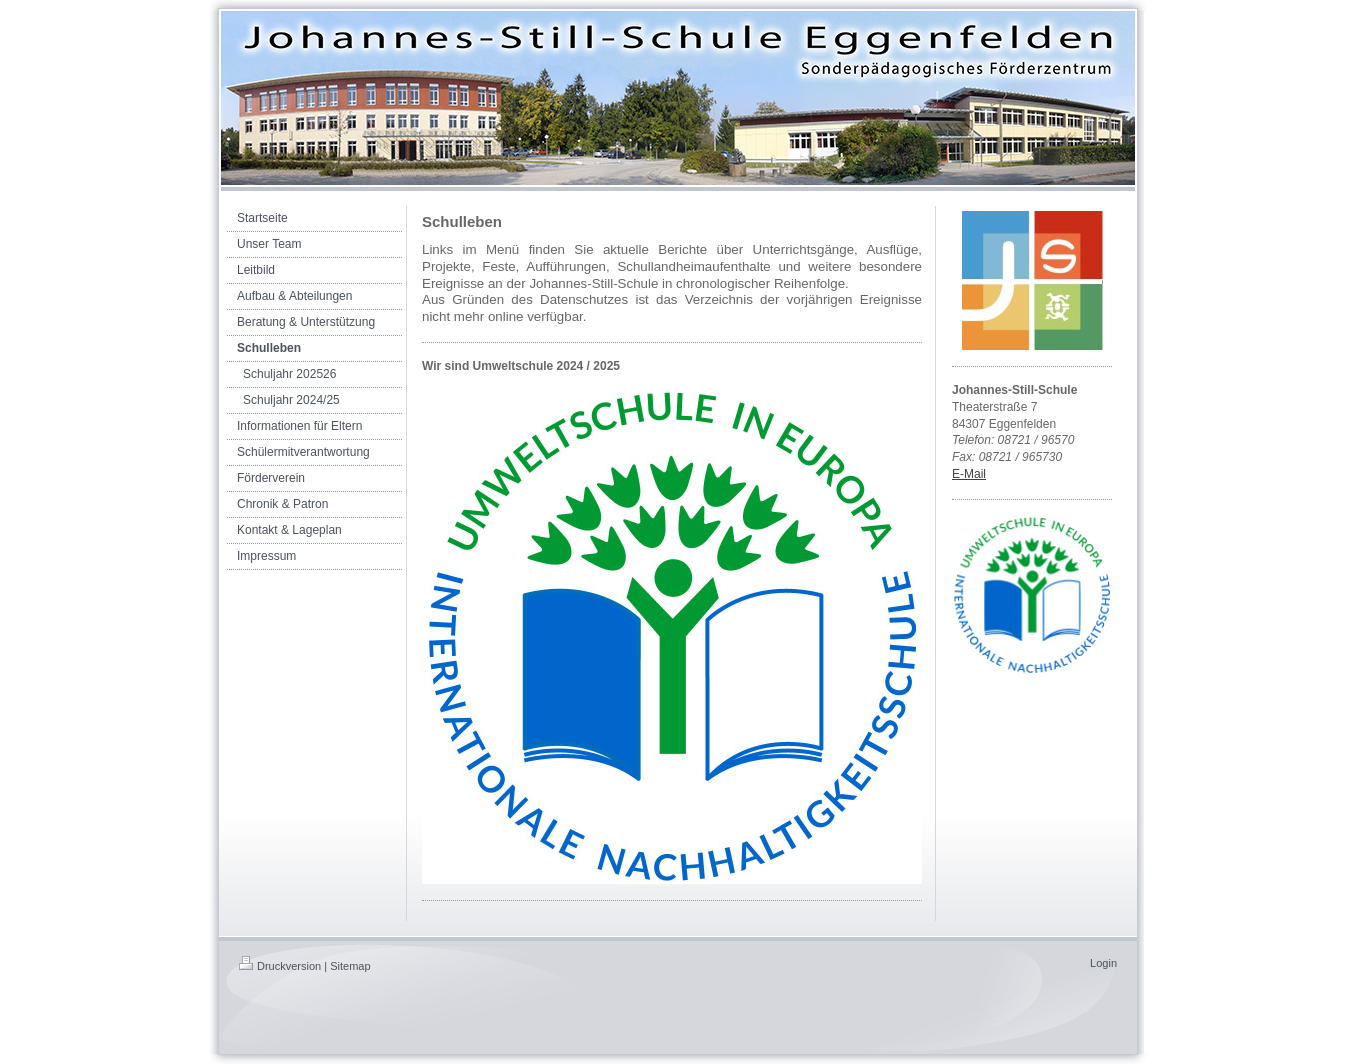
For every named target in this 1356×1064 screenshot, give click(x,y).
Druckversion (280, 966)
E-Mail (969, 474)
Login (1103, 963)
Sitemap (350, 966)
